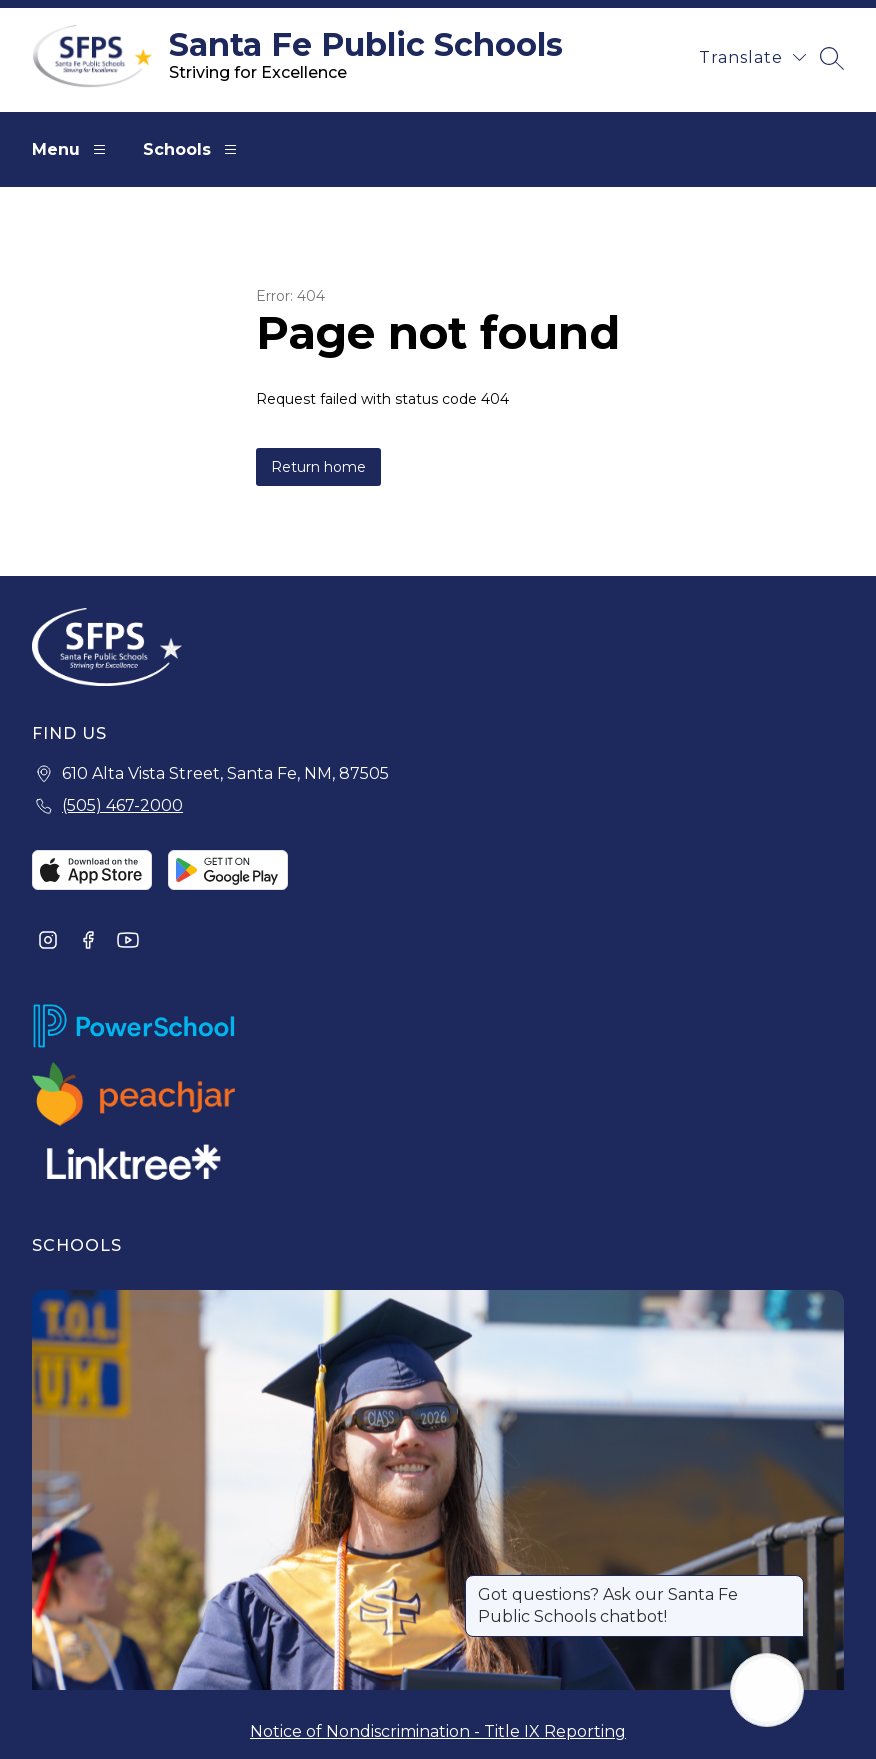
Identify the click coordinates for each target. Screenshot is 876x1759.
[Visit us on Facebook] (88, 942)
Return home (318, 467)
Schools (192, 149)
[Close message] (788, 1585)
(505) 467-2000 (122, 805)
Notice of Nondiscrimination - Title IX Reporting (438, 1731)
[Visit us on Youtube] (128, 942)
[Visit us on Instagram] (48, 942)
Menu (71, 149)
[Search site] (832, 57)
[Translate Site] (752, 57)
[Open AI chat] (767, 1690)
